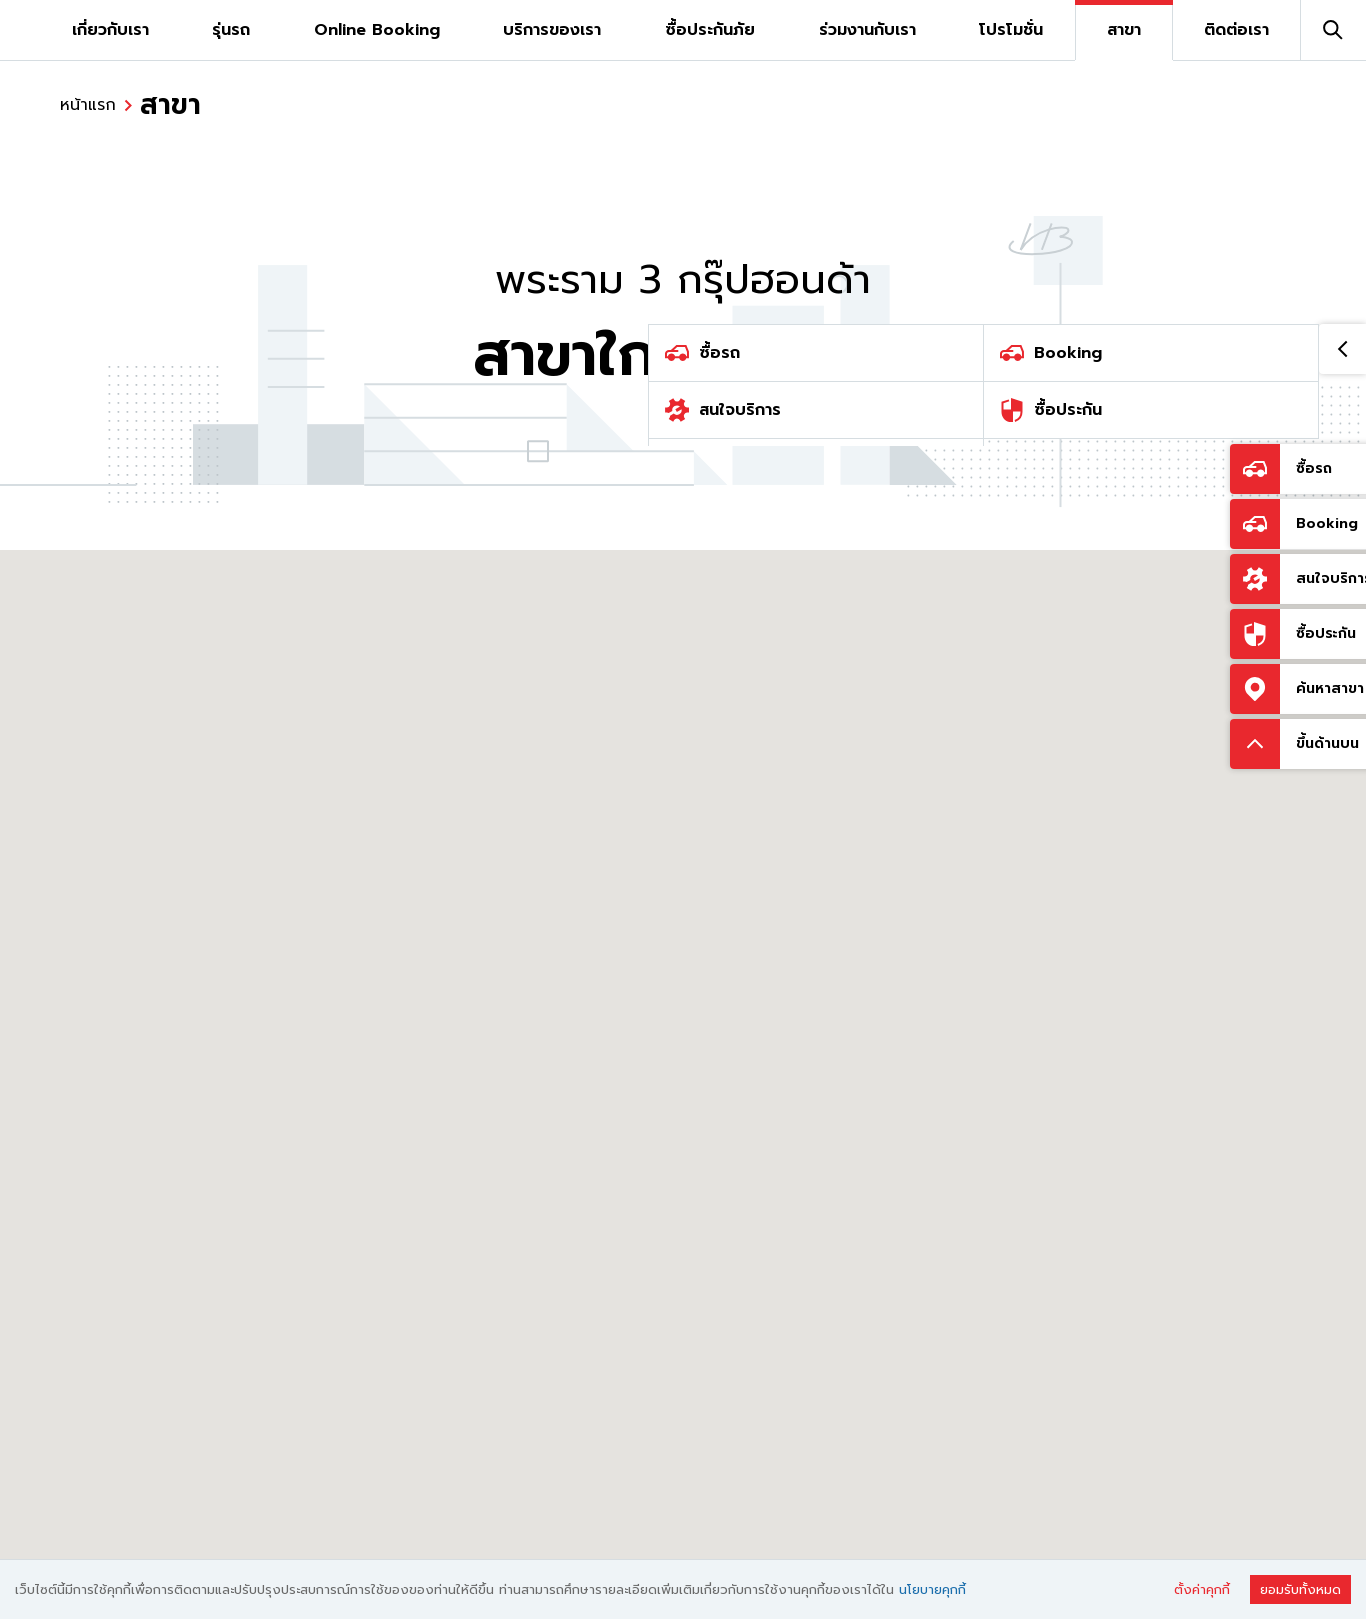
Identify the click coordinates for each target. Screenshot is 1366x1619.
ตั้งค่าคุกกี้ (1202, 1589)
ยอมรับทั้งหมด (1300, 1589)
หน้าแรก (88, 105)
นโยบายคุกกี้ (932, 1589)
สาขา (170, 105)
